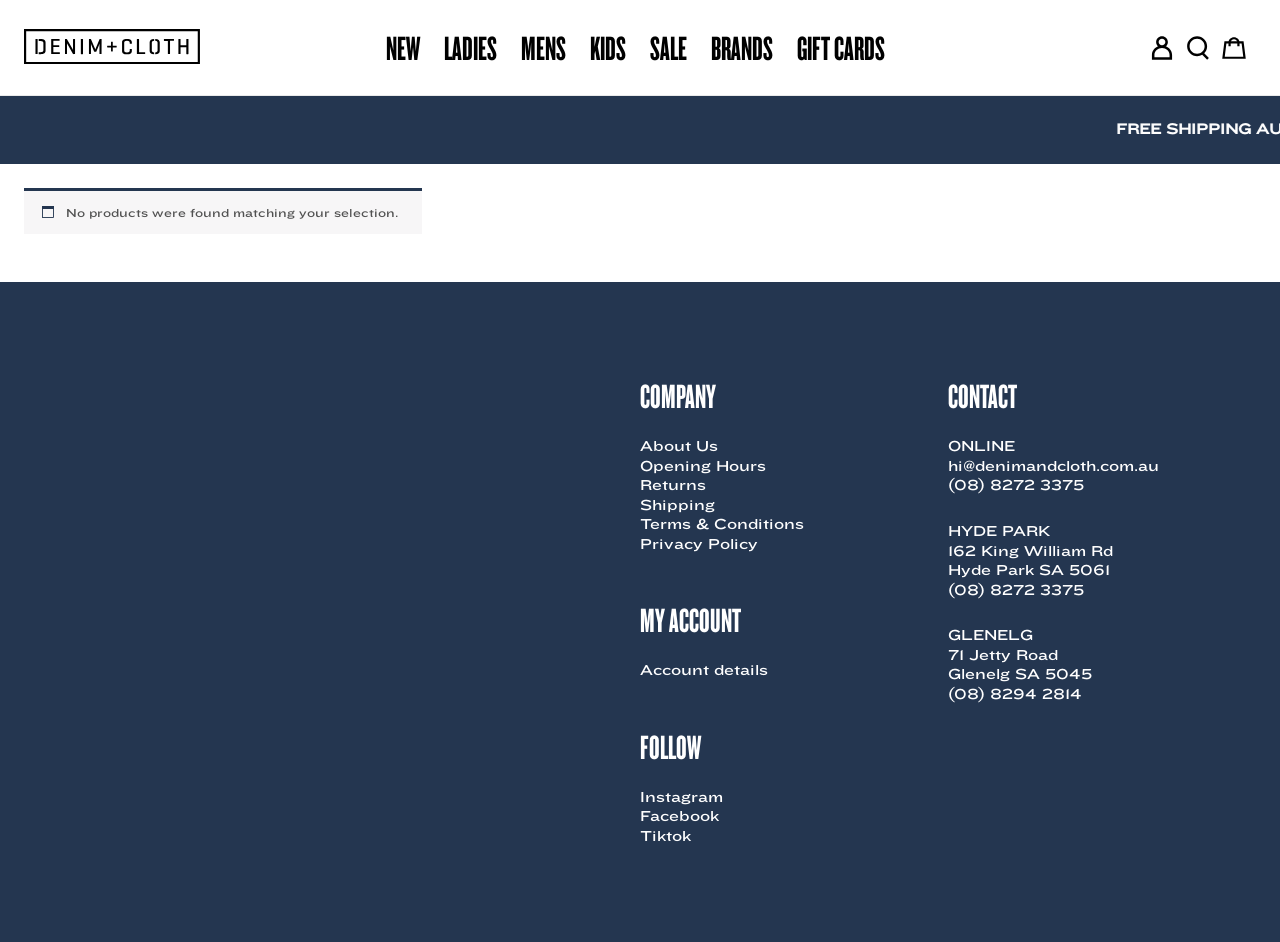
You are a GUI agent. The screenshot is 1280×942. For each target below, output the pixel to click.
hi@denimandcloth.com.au (1053, 466)
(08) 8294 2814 (1015, 694)
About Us (679, 446)
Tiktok (665, 836)
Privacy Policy (699, 544)
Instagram (681, 797)
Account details (704, 670)
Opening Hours (703, 466)
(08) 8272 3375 (1016, 485)
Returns (673, 485)
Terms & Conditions (722, 524)
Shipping (677, 505)
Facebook (679, 816)
